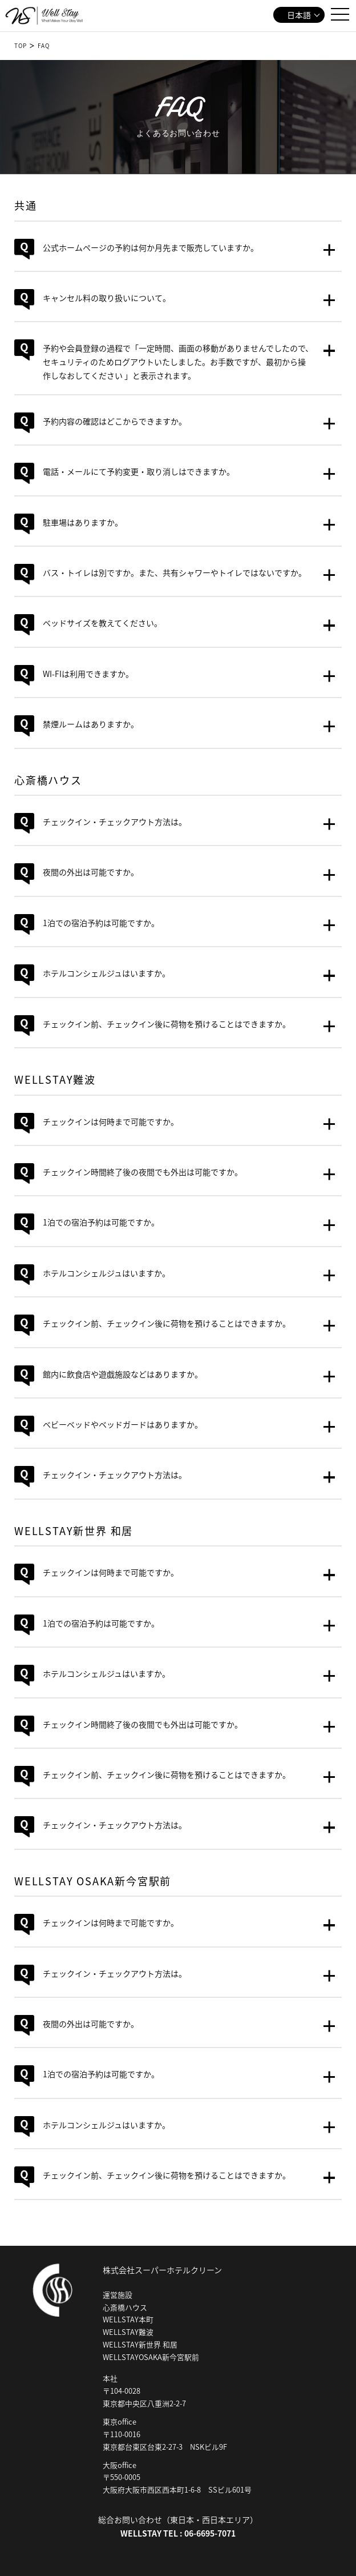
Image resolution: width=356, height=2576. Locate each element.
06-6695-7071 (210, 2533)
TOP (20, 45)
